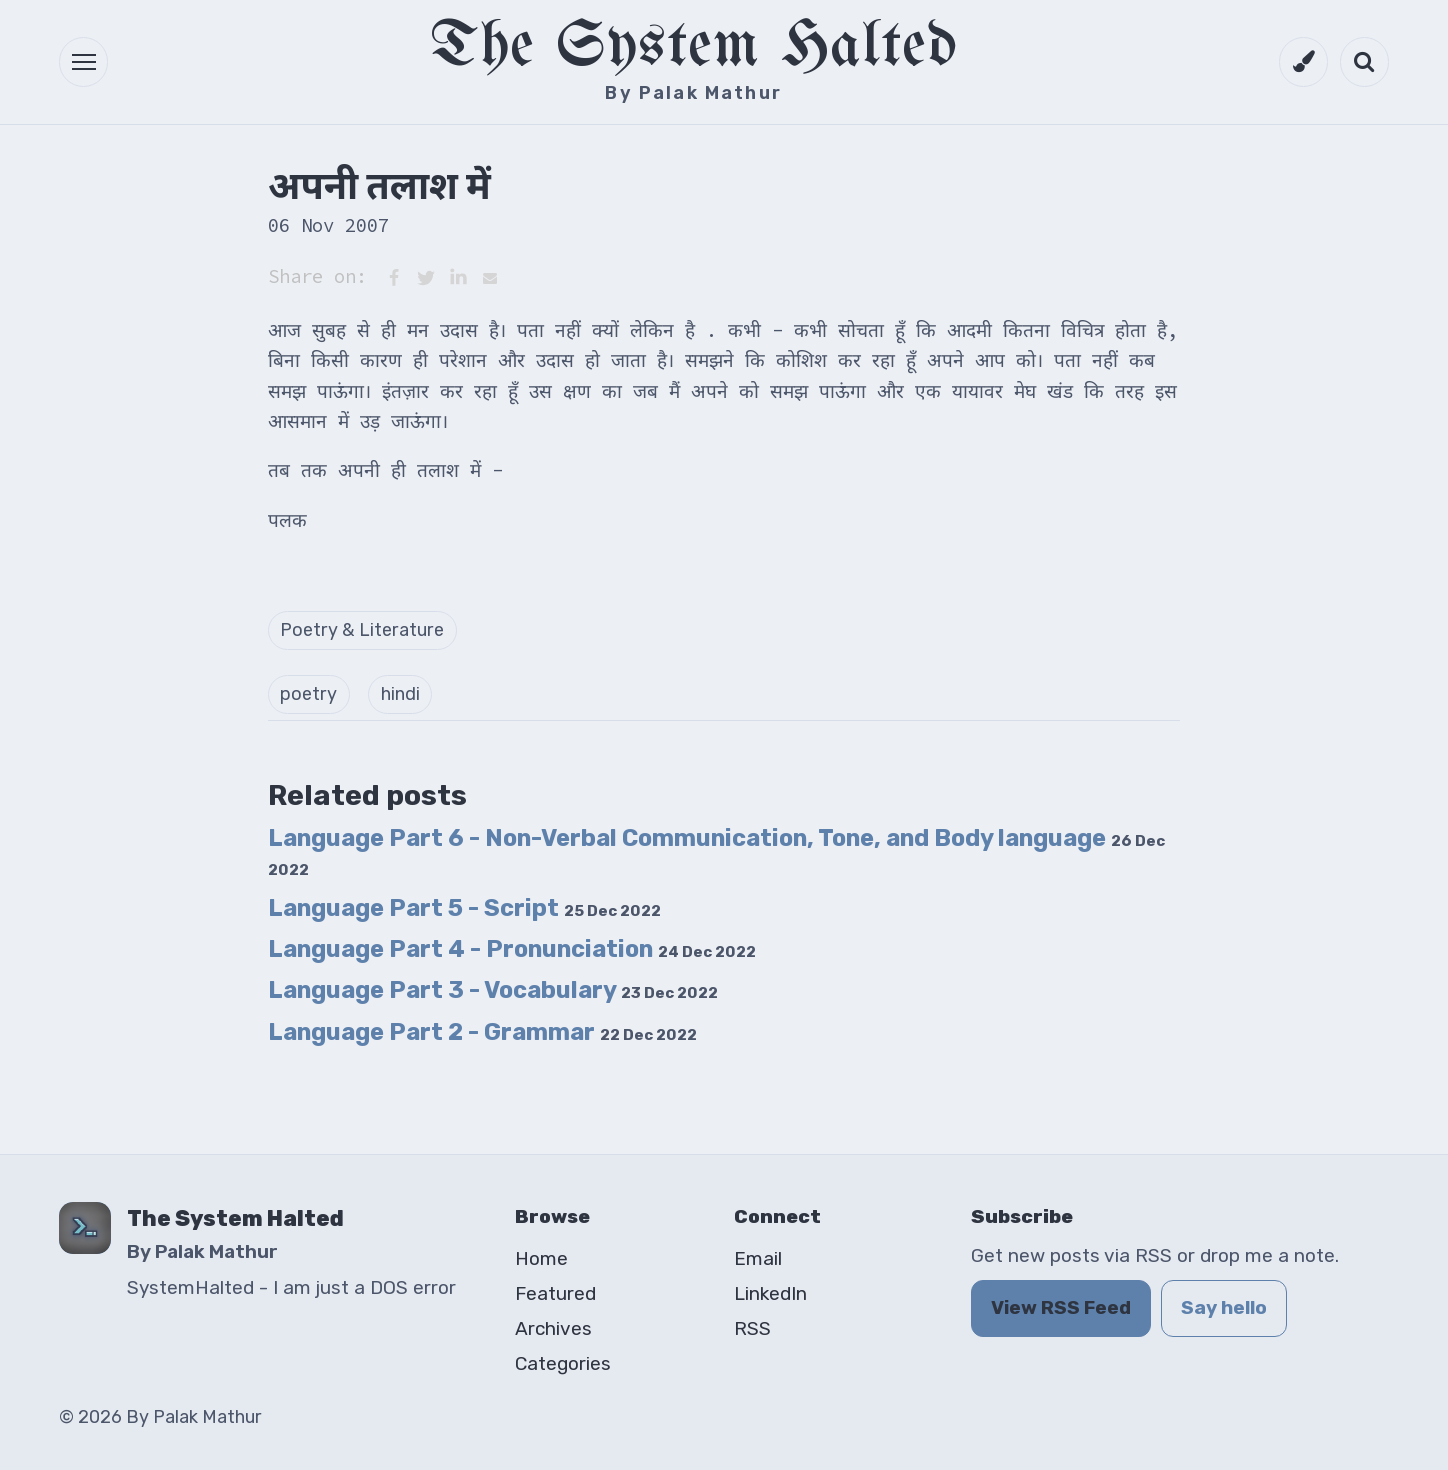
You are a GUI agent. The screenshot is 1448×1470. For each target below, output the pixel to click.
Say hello (1224, 1307)
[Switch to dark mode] (1303, 61)
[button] (83, 61)
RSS (752, 1328)
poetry (308, 694)
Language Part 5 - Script (464, 908)
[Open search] (1364, 61)
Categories (563, 1363)
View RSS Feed (1061, 1307)
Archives (553, 1328)
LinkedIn (770, 1293)
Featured (555, 1293)
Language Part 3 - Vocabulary (493, 990)
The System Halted (694, 48)
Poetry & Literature (362, 630)
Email (758, 1258)
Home (541, 1258)
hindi (400, 694)
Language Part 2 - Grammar (482, 1032)
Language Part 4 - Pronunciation (512, 949)
